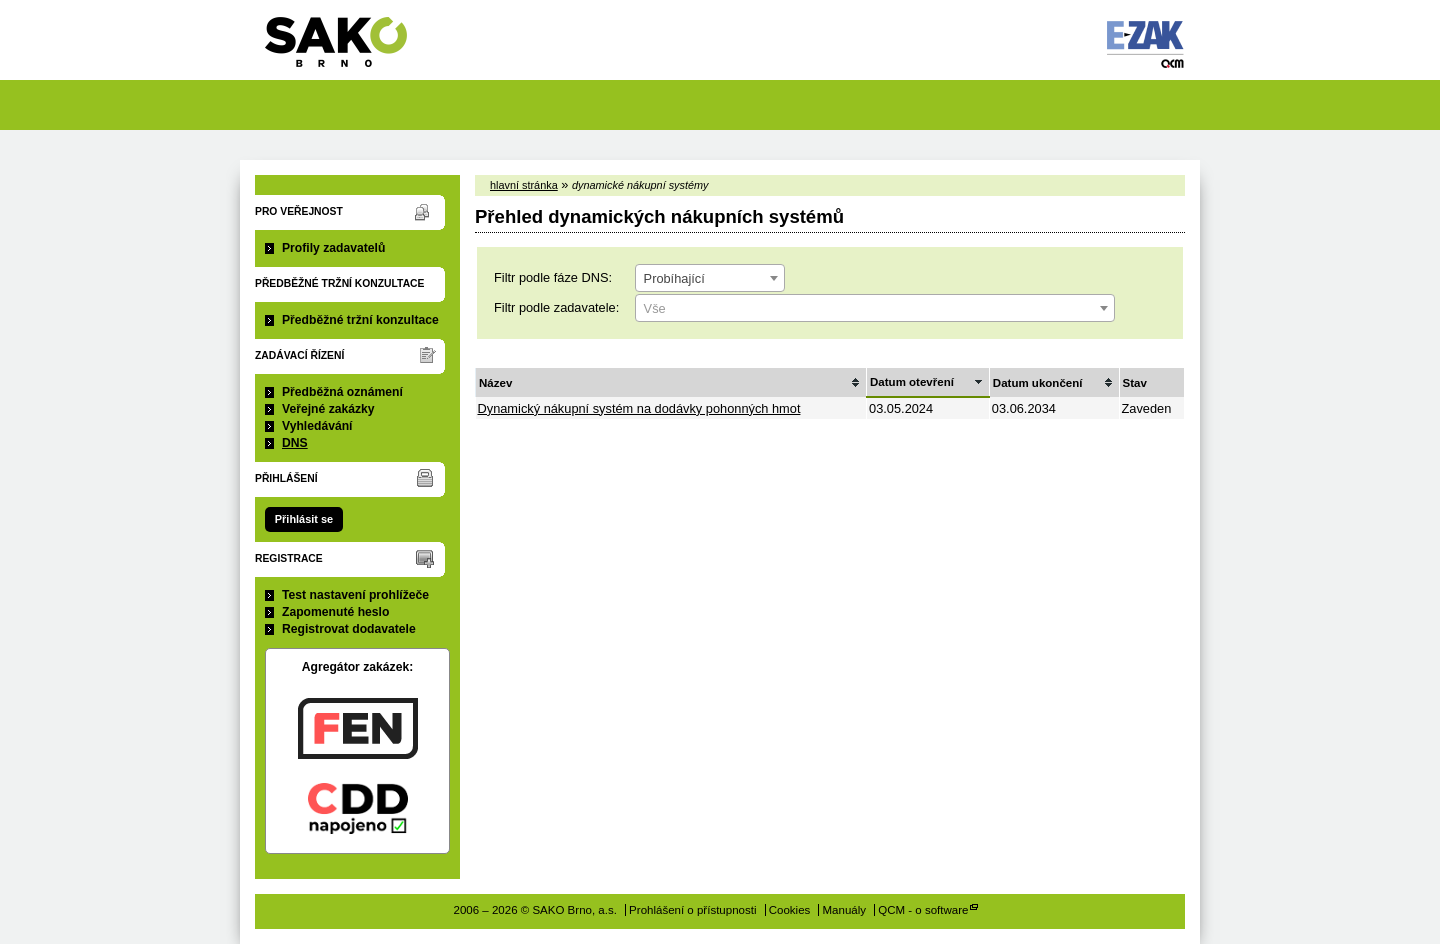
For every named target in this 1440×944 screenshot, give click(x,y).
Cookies (790, 910)
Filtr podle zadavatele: (556, 307)
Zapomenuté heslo (335, 612)
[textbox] (875, 309)
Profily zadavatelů (333, 248)
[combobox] (710, 278)
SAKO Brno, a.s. (348, 48)
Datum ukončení (1038, 383)
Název (495, 383)
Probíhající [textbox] (674, 278)
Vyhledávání (317, 426)
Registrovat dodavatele (349, 629)
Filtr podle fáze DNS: (553, 277)
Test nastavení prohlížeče (355, 595)
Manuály (845, 910)
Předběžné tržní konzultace (360, 320)
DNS (295, 443)
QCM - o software (923, 910)
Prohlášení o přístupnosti (692, 910)
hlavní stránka (524, 185)
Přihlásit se (304, 519)
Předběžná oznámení (342, 392)
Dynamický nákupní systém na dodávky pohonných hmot (639, 408)
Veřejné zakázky (328, 409)
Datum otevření (912, 382)
